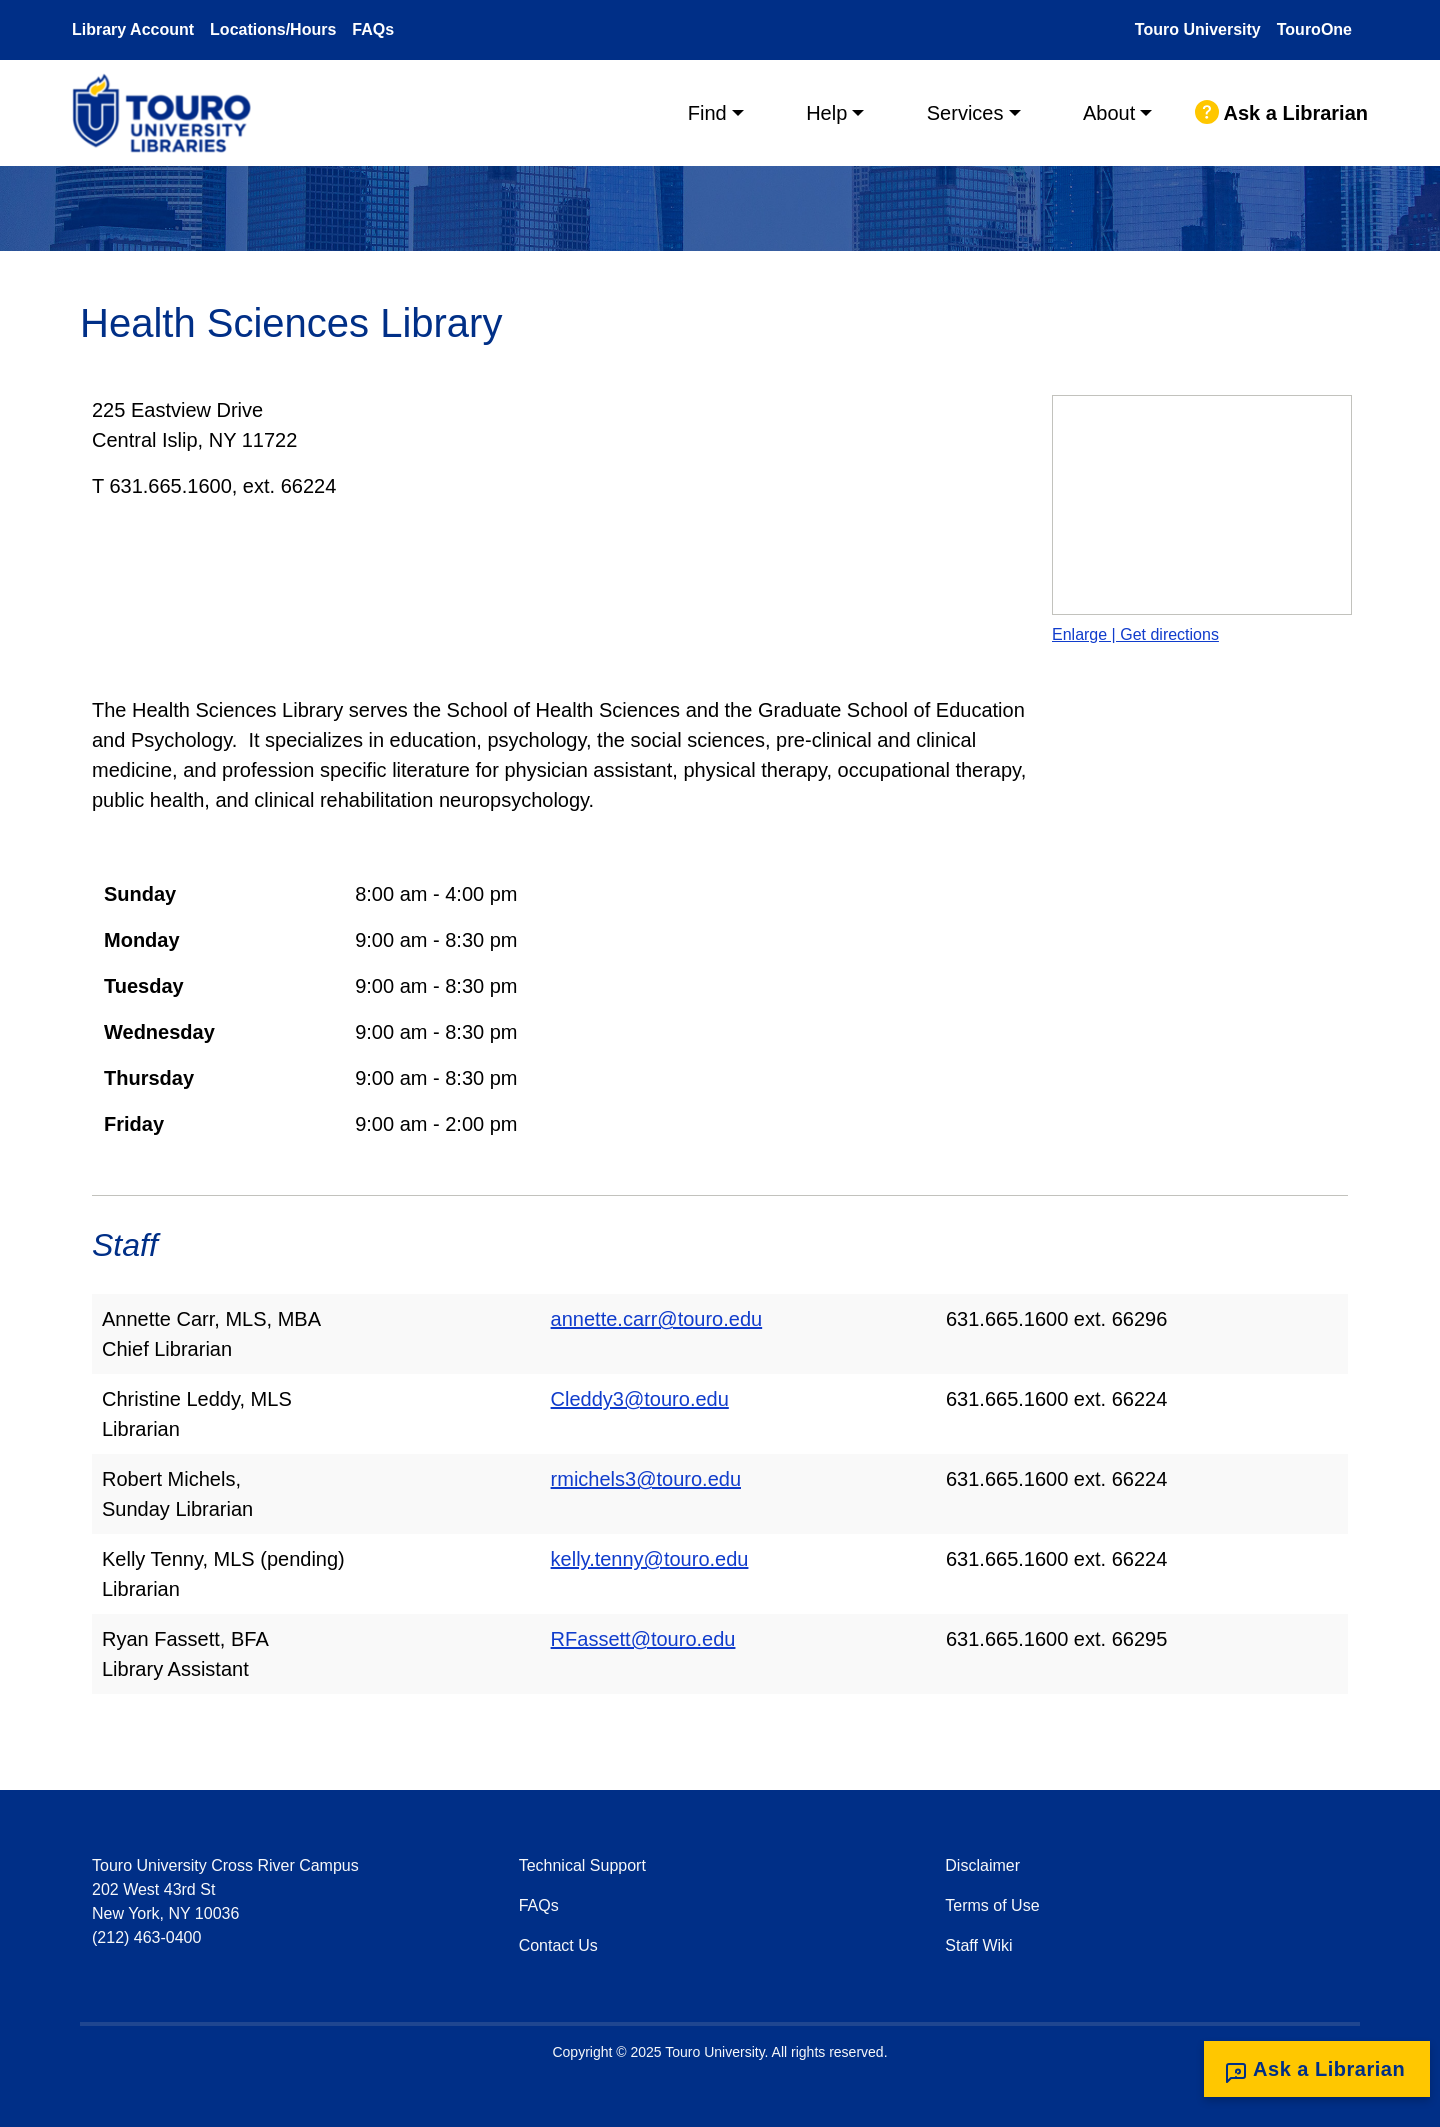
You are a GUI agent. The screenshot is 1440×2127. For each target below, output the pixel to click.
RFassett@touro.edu (643, 1639)
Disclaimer (982, 1865)
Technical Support (582, 1865)
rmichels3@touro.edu (646, 1479)
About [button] (1109, 113)
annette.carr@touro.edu (657, 1319)
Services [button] (965, 113)
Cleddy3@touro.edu (640, 1399)
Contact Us (558, 1945)
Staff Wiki (978, 1945)
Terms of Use (992, 1905)
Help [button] (826, 113)
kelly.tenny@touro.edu (650, 1559)
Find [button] (707, 113)
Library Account (133, 29)
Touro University (1198, 29)
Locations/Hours (273, 29)
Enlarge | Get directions (1135, 634)
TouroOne (1314, 29)
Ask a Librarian (1281, 113)
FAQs (373, 29)
